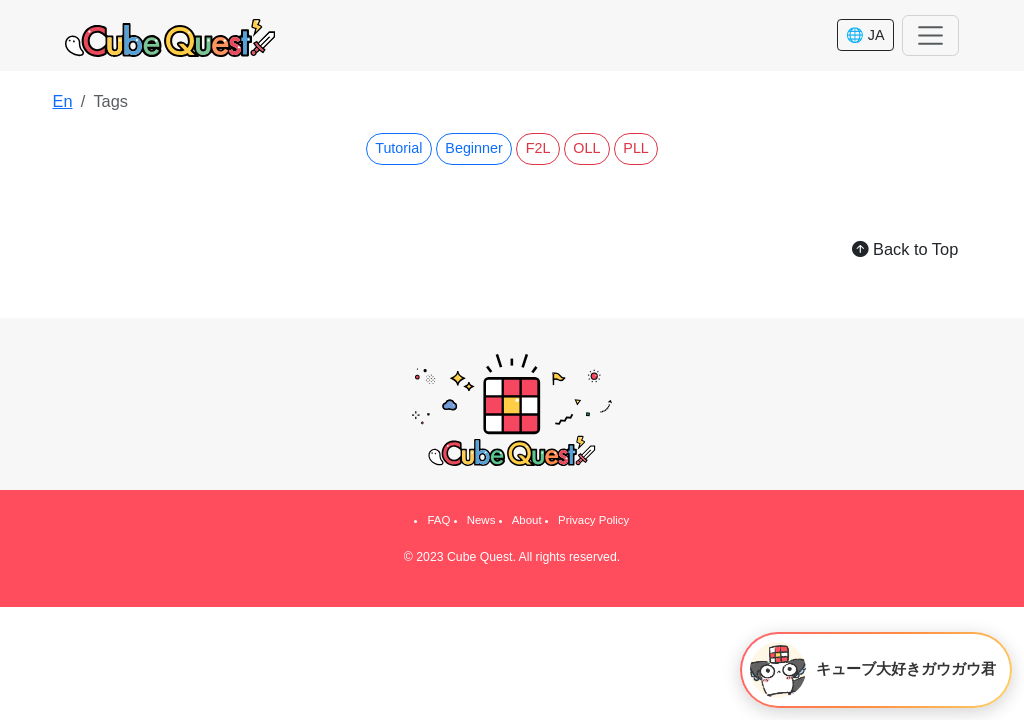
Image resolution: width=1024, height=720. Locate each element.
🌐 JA (865, 35)
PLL (636, 148)
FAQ (438, 520)
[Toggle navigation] (930, 35)
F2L (538, 148)
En (62, 101)
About (527, 520)
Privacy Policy (593, 520)
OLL (586, 148)
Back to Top (905, 249)
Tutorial (398, 148)
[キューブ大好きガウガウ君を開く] (876, 670)
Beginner (473, 148)
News (481, 520)
